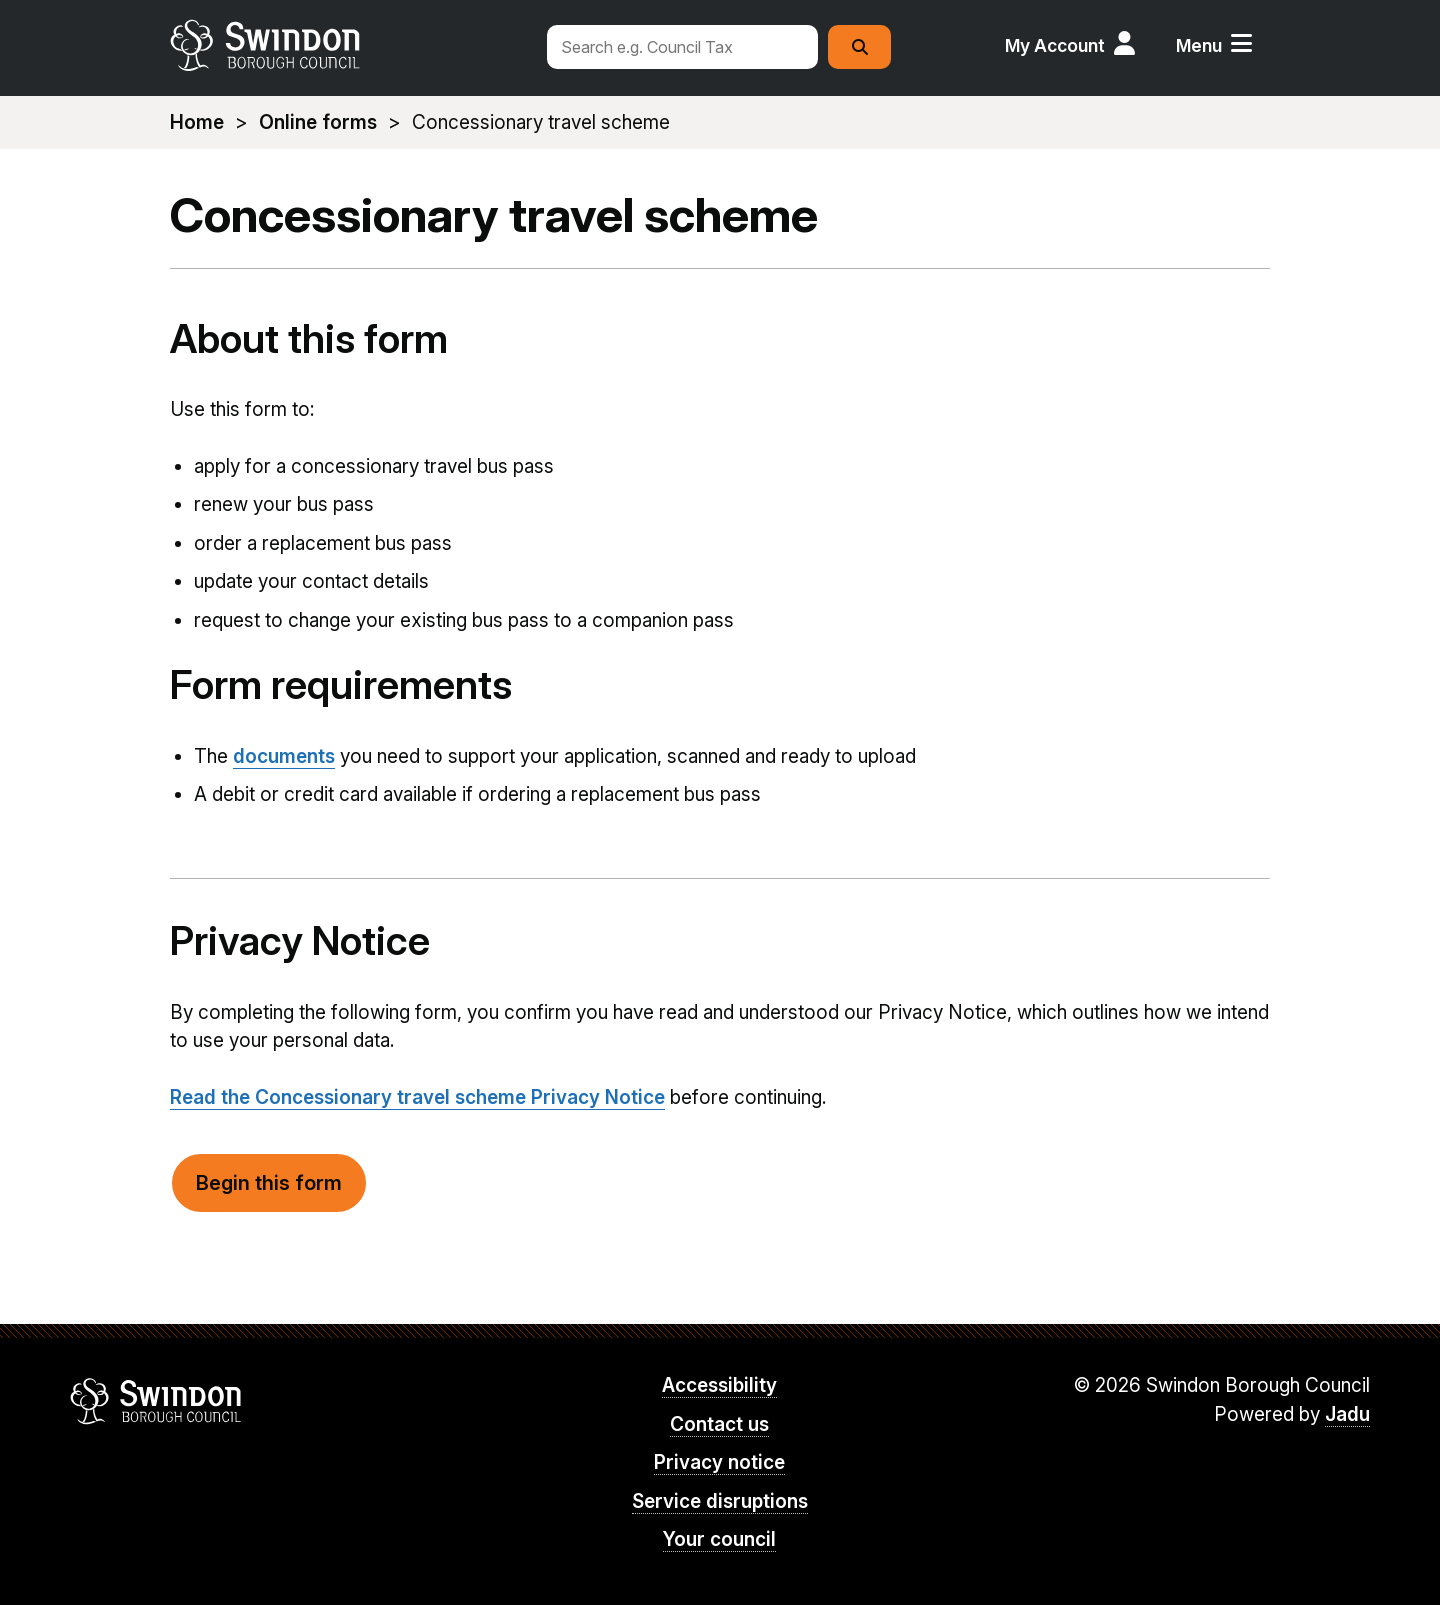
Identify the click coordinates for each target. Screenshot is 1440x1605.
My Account (1055, 45)
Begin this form (269, 1183)
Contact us (719, 1424)
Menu (1199, 45)
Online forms (318, 122)
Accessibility (719, 1385)
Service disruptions (720, 1501)
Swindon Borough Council (156, 1401)
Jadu (1347, 1414)
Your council (719, 1539)
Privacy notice (719, 1462)
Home (197, 122)
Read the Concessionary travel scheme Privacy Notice (417, 1097)
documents (284, 756)
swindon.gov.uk (347, 45)
